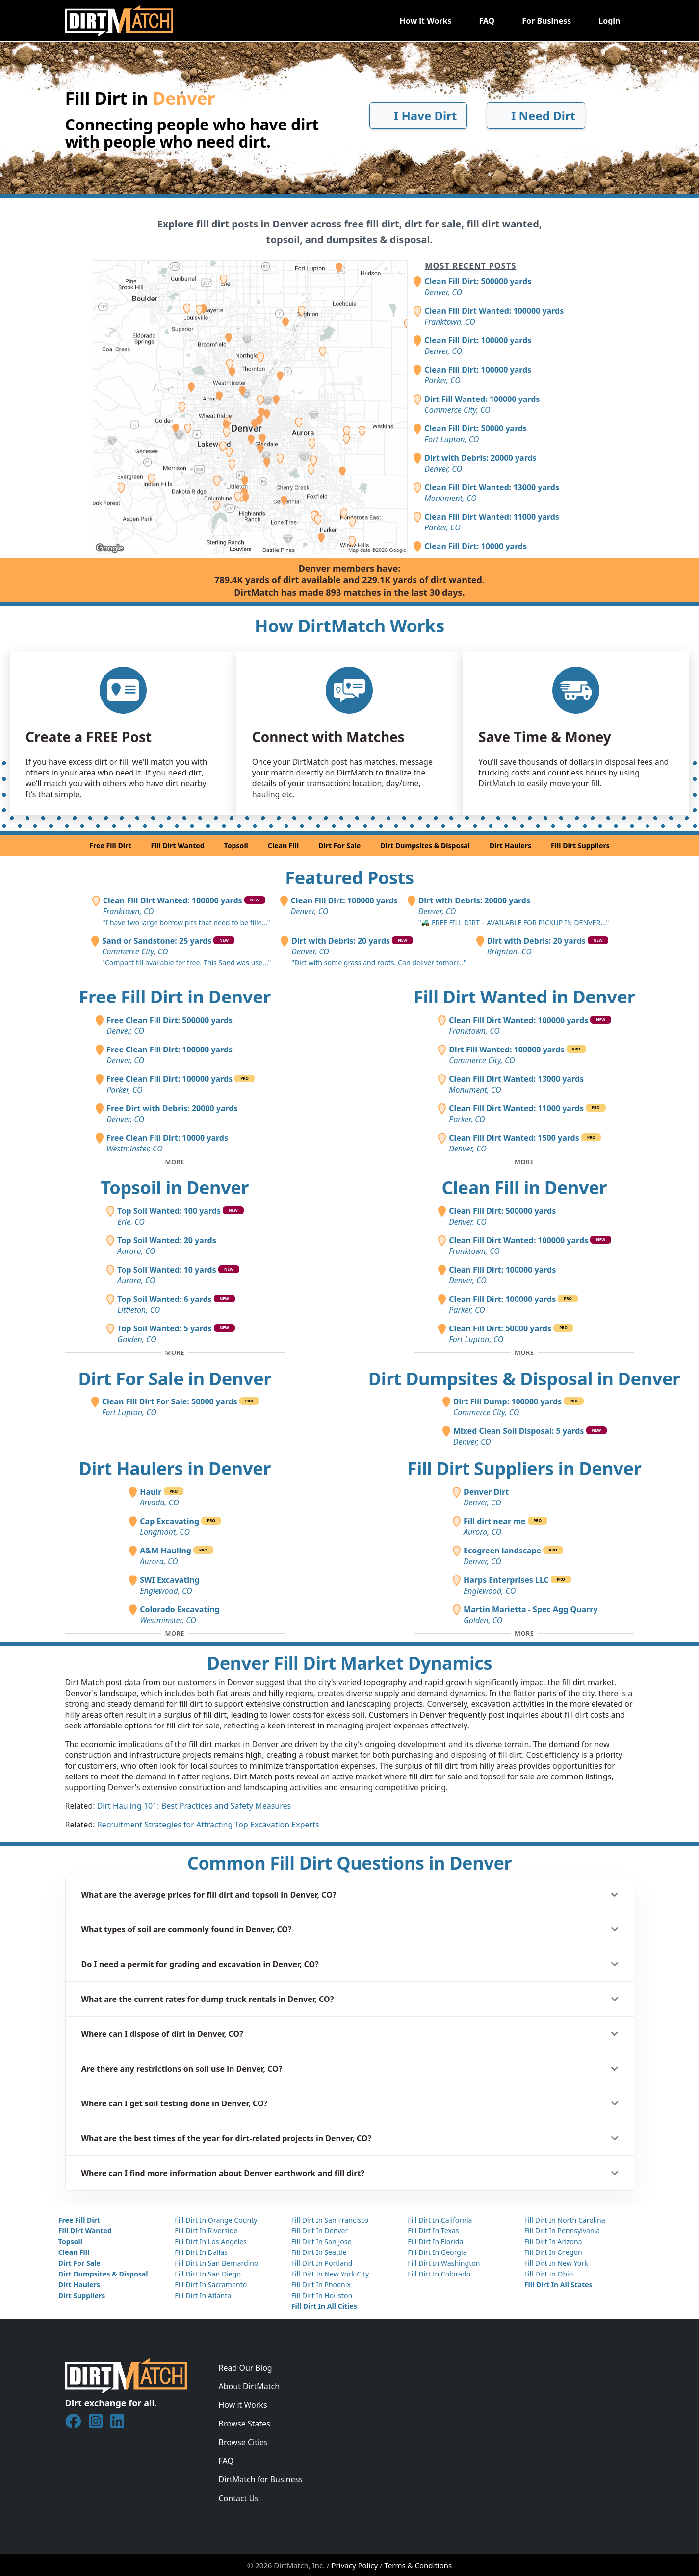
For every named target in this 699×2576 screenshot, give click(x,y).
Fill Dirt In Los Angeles (211, 2241)
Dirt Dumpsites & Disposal (425, 845)
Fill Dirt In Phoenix (321, 2284)
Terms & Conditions (418, 2565)
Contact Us (239, 2498)
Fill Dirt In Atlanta (203, 2295)
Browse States (244, 2423)
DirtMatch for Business (261, 2479)
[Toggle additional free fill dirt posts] (175, 1162)
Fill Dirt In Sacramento (211, 2284)
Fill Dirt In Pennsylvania (562, 2230)
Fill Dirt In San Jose (321, 2241)
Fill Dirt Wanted (177, 845)
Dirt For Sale (339, 845)
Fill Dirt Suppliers (580, 845)
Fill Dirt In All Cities (324, 2306)
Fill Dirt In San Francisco (330, 2220)
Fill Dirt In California (440, 2220)
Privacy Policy (355, 2565)
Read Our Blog (245, 2367)
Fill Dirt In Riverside (206, 2230)
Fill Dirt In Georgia (437, 2252)
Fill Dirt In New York (556, 2263)
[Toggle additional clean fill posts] (524, 1353)
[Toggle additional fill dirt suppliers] (524, 1633)
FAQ (486, 20)
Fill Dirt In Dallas (201, 2252)
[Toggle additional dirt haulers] (175, 1633)
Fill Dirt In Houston (321, 2295)
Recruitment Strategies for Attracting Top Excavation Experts (208, 1824)
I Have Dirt (418, 115)
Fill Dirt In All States (558, 2284)
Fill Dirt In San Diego (208, 2273)
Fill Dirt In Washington (444, 2263)
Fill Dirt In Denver (319, 2230)
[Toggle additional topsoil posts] (175, 1353)
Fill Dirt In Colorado (439, 2273)
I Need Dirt (535, 115)
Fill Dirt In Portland (322, 2263)
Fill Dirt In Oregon (553, 2252)
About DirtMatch (249, 2386)
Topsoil (236, 845)
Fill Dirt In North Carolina (564, 2220)
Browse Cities (243, 2442)
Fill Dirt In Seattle (319, 2252)
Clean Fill (283, 845)
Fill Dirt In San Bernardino (216, 2263)
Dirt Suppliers (81, 2295)
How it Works (425, 20)
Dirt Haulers (510, 845)
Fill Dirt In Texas (433, 2230)
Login (609, 20)
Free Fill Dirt (110, 845)
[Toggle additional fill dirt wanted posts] (524, 1162)
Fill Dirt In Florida (435, 2241)
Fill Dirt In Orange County (216, 2220)
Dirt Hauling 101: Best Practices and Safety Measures (194, 1806)
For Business (546, 20)
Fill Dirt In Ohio (548, 2273)
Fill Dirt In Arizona (553, 2241)
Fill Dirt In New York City (330, 2273)
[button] (349, 1894)
